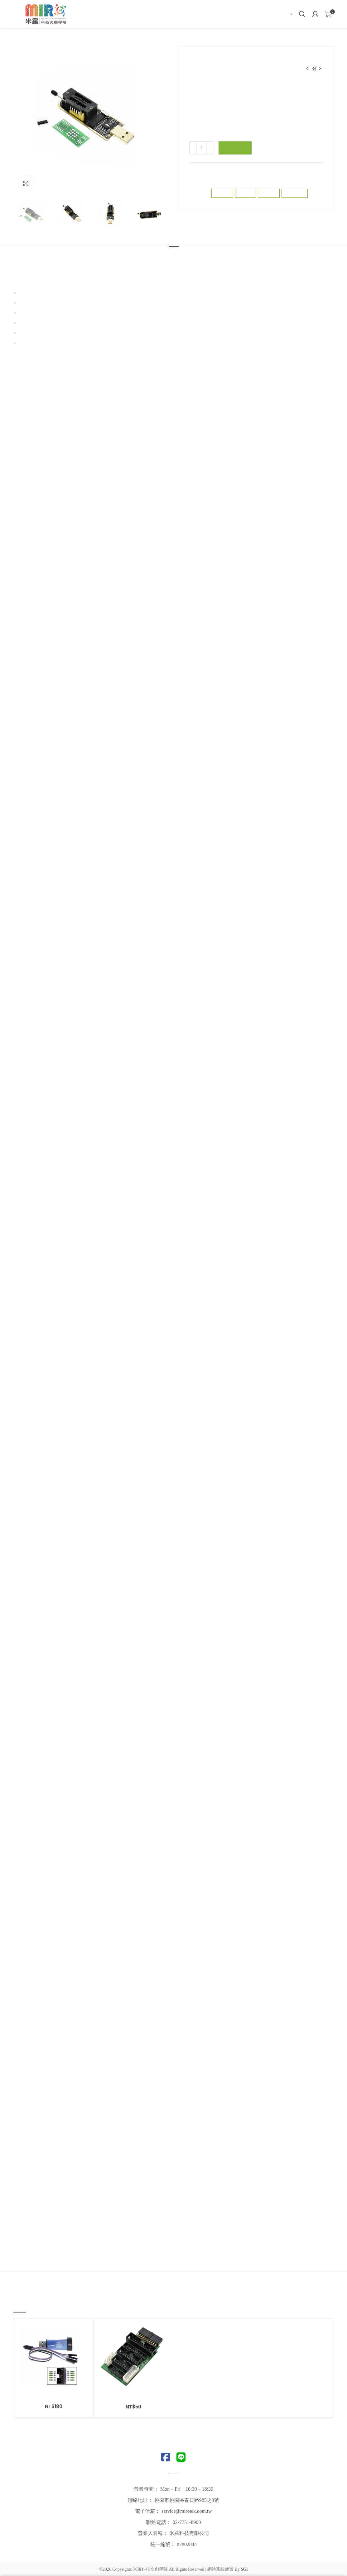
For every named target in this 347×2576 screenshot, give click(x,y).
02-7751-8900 (187, 2522)
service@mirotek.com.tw (186, 2511)
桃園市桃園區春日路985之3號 (186, 2500)
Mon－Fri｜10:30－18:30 (186, 2489)
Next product (320, 68)
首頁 (193, 59)
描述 (174, 259)
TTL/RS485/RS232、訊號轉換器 (253, 59)
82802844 (187, 2544)
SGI (244, 2569)
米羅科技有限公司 (189, 2533)
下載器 (195, 65)
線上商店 (211, 59)
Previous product (307, 68)
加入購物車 (235, 148)
